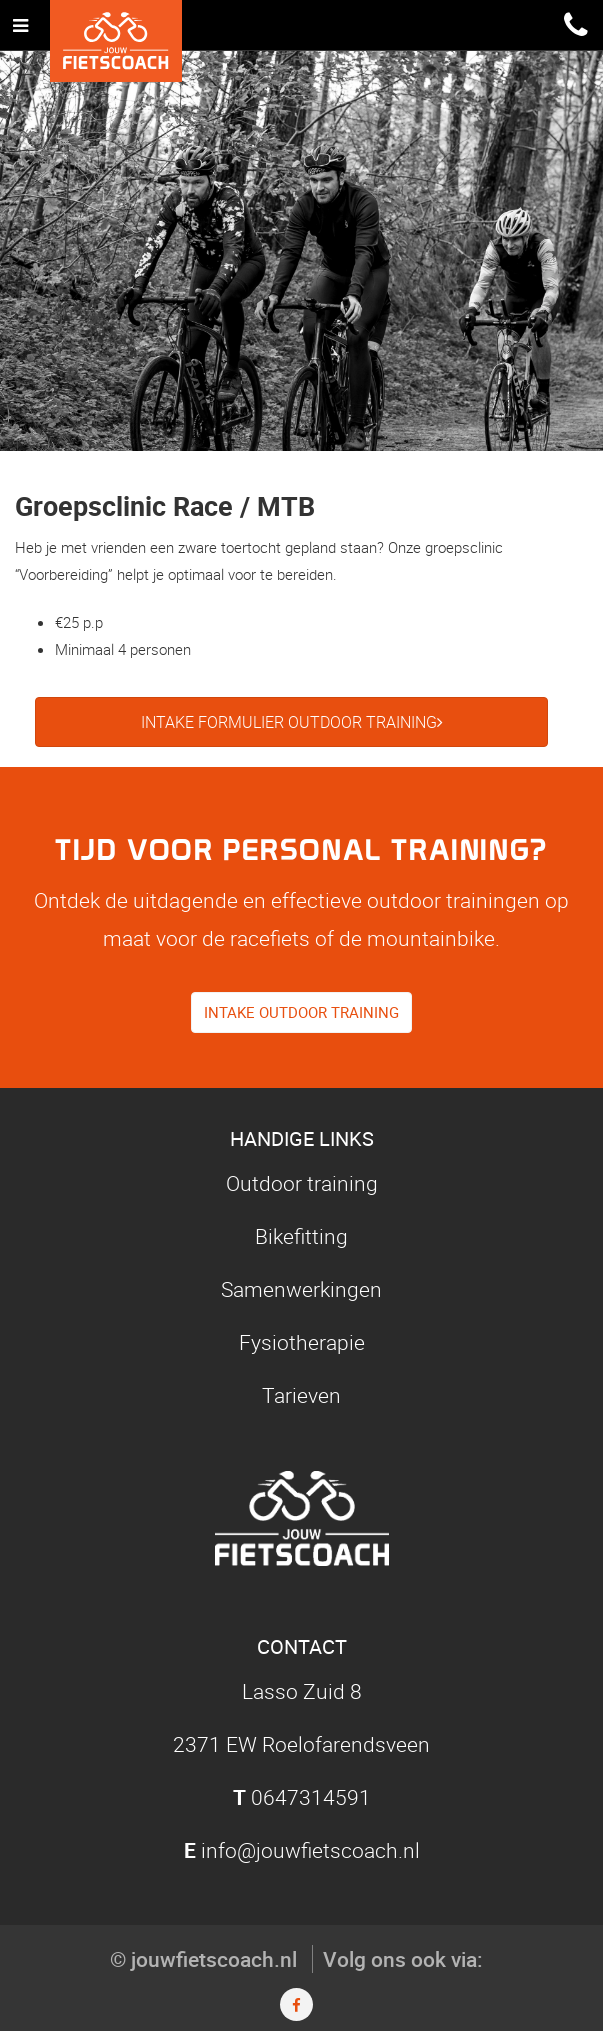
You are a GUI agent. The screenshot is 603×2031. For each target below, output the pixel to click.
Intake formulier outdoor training (292, 722)
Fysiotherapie (302, 1342)
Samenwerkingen (301, 1289)
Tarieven (301, 1395)
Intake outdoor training (301, 1012)
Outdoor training (302, 1183)
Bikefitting (301, 1236)
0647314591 (311, 1797)
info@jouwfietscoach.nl (310, 1850)
